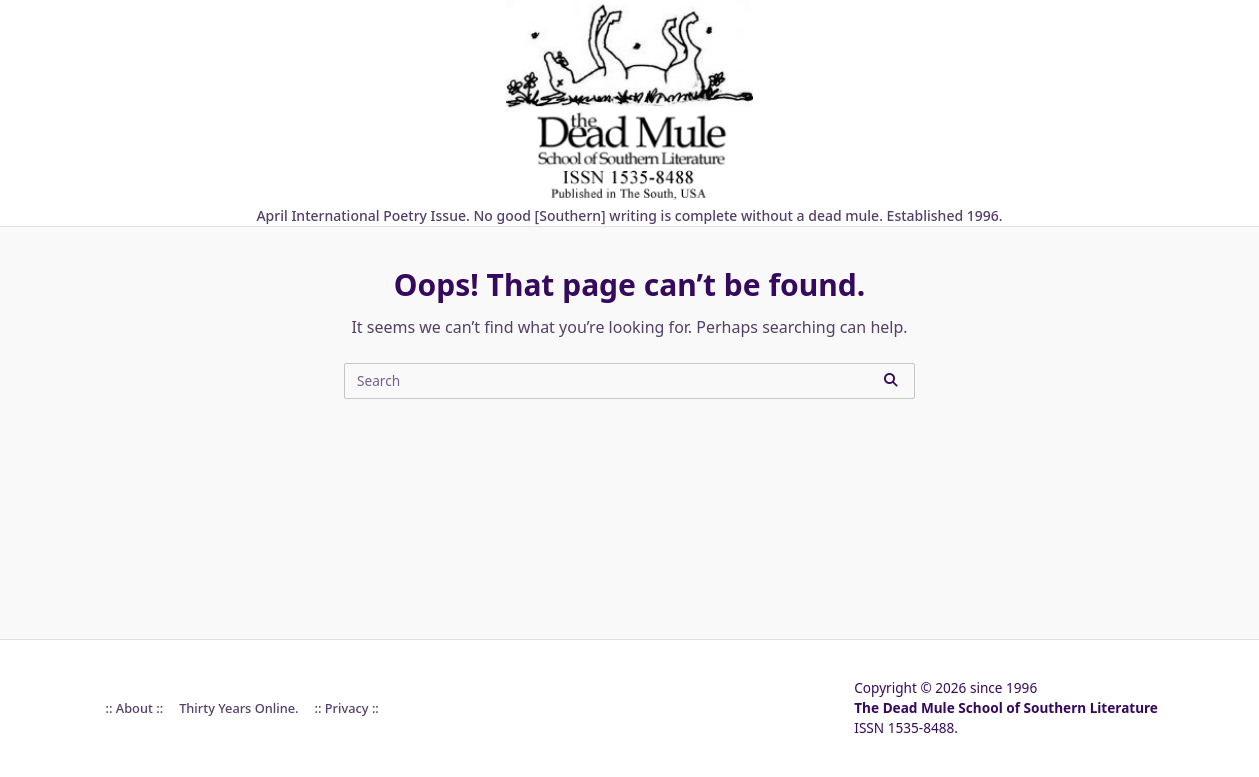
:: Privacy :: (346, 708)
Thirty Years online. (238, 708)
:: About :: (135, 708)
